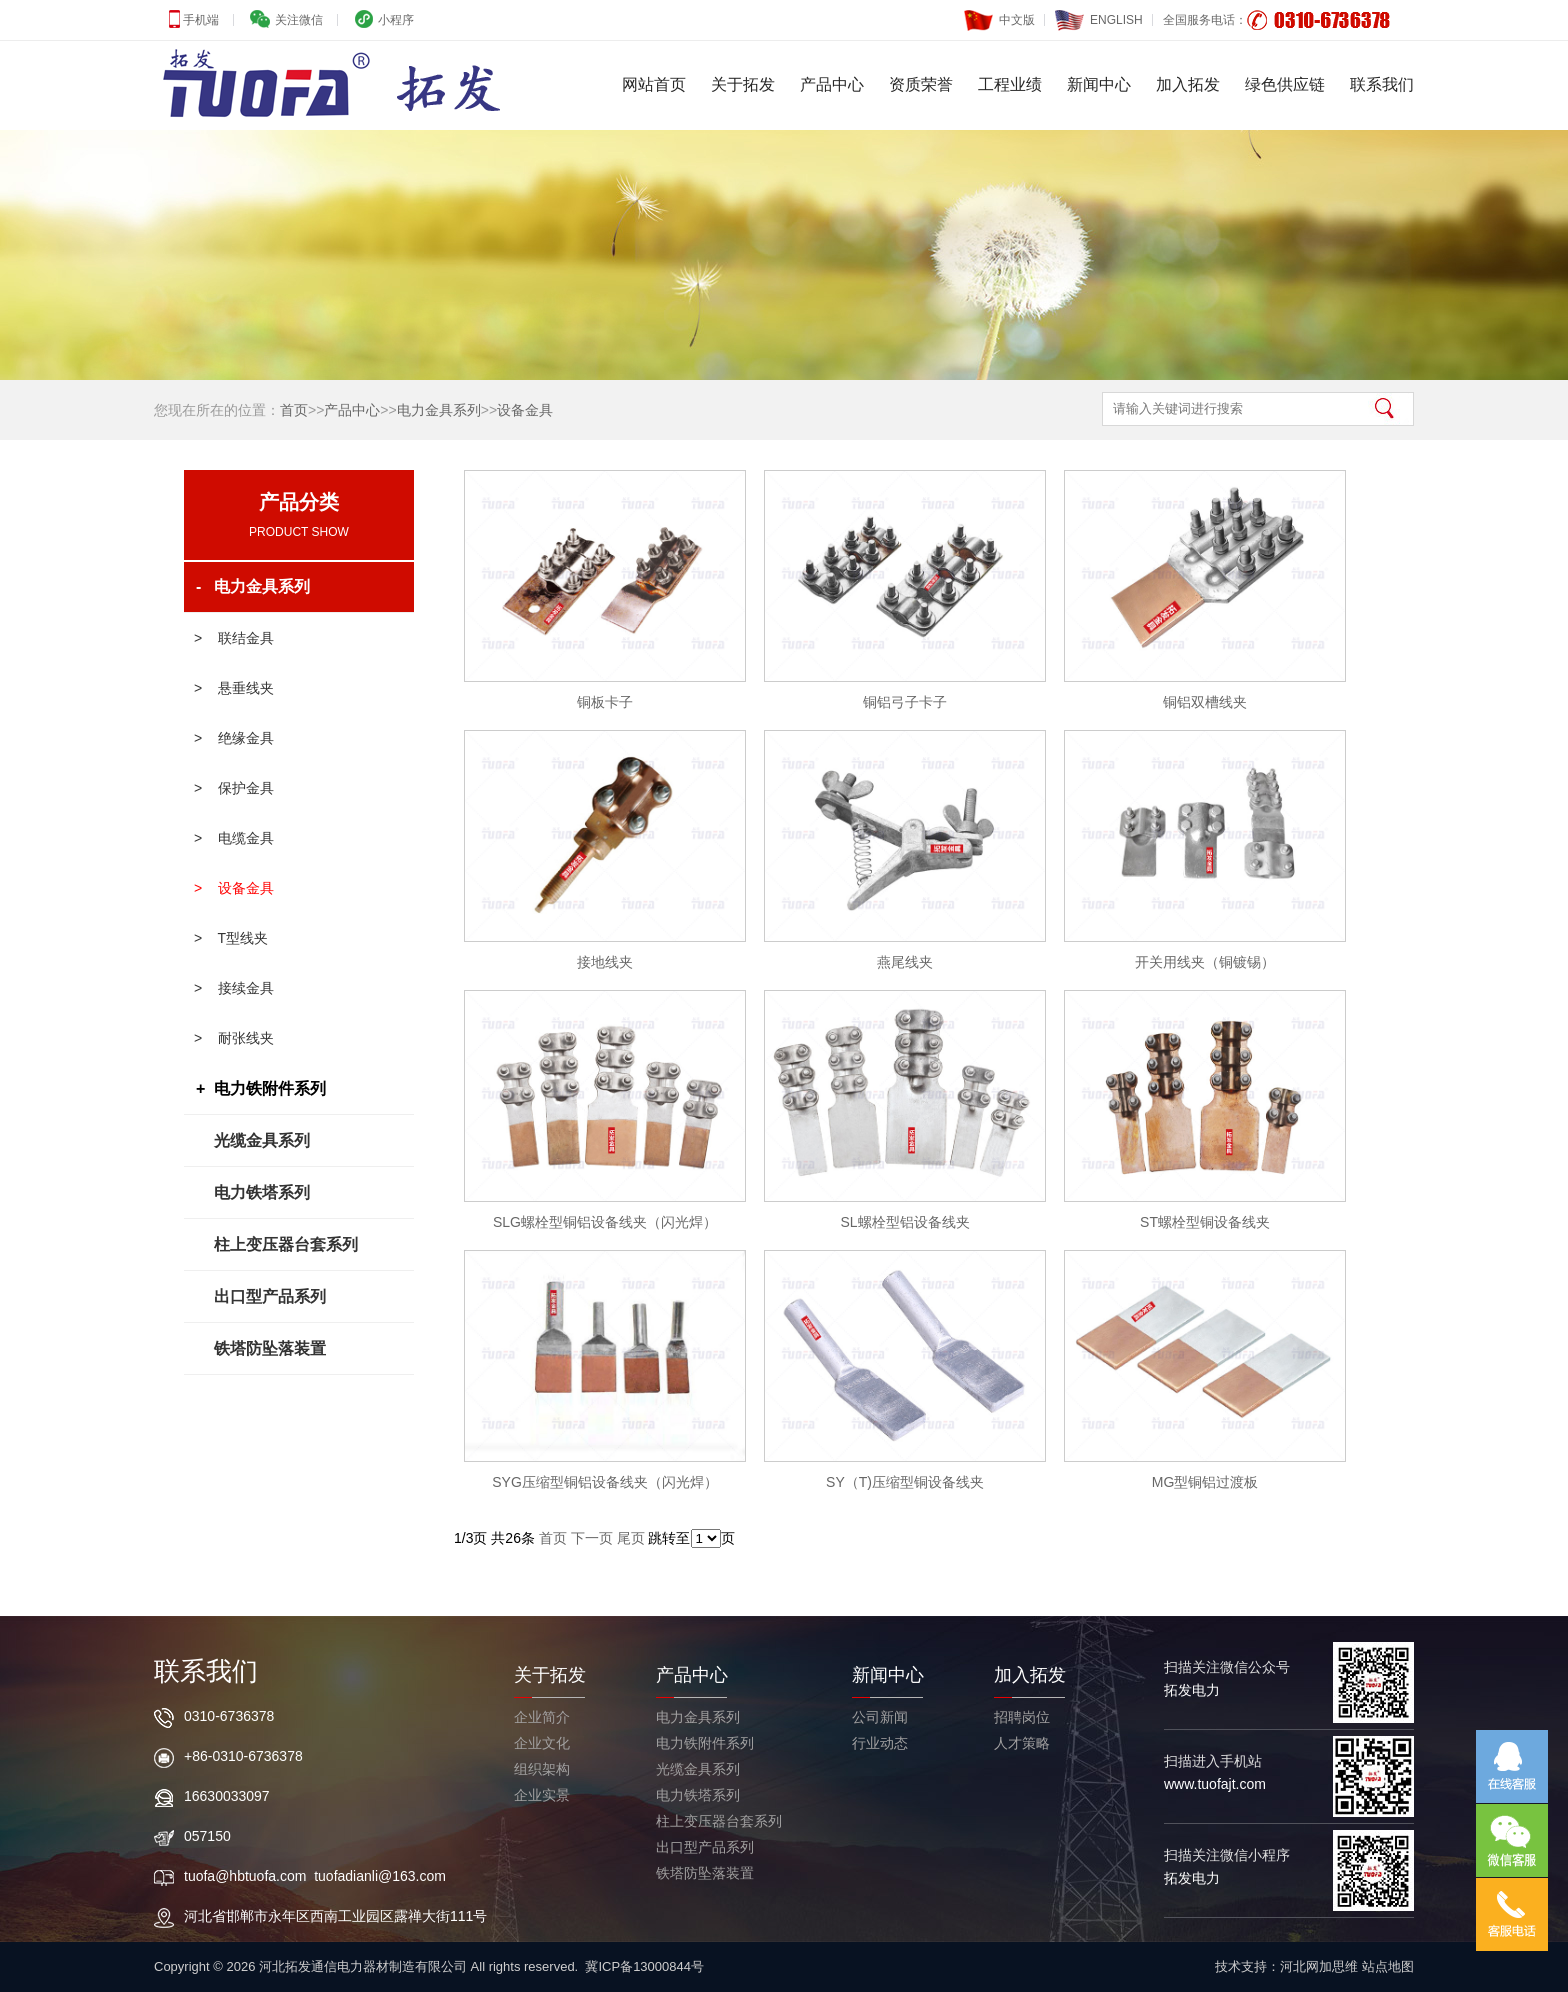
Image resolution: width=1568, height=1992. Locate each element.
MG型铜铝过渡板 (1205, 1482)
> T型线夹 (231, 938)
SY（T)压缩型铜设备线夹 (905, 1482)
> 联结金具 (234, 638)
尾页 (631, 1538)
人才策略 (1022, 1743)
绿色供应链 (1285, 84)
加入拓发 (1188, 84)
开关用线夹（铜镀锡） (1205, 962)
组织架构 (542, 1769)
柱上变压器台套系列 (286, 1244)
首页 (294, 410)
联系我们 (1382, 84)
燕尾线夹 (905, 962)
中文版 (999, 15)
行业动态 (880, 1743)
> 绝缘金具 (234, 738)
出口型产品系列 (270, 1296)
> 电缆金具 (234, 838)
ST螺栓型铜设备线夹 (1205, 1222)
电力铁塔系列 (262, 1192)
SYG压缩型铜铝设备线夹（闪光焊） (605, 1482)
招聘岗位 (1022, 1717)
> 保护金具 (234, 788)
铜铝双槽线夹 (1205, 702)
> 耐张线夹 (234, 1038)
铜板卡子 (605, 702)
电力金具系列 (439, 410)
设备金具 (525, 410)
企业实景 (542, 1795)
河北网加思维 (1319, 1966)
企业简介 (542, 1717)
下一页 (592, 1538)
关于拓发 (743, 84)
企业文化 (542, 1743)
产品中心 (832, 84)
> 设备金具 (234, 888)
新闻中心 (1099, 84)
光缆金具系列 (262, 1140)
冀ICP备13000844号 (644, 1966)
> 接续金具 (234, 988)
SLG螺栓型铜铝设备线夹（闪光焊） (605, 1222)
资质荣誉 (921, 84)
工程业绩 (1010, 84)
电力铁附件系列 (705, 1743)
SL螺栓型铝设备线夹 (904, 1222)
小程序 (394, 20)
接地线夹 (605, 962)
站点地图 (1388, 1966)
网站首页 (654, 84)
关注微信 (296, 20)
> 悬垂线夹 (234, 688)
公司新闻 (880, 1717)
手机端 (199, 20)
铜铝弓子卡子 (905, 702)
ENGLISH (1099, 15)
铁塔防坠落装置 (270, 1348)
